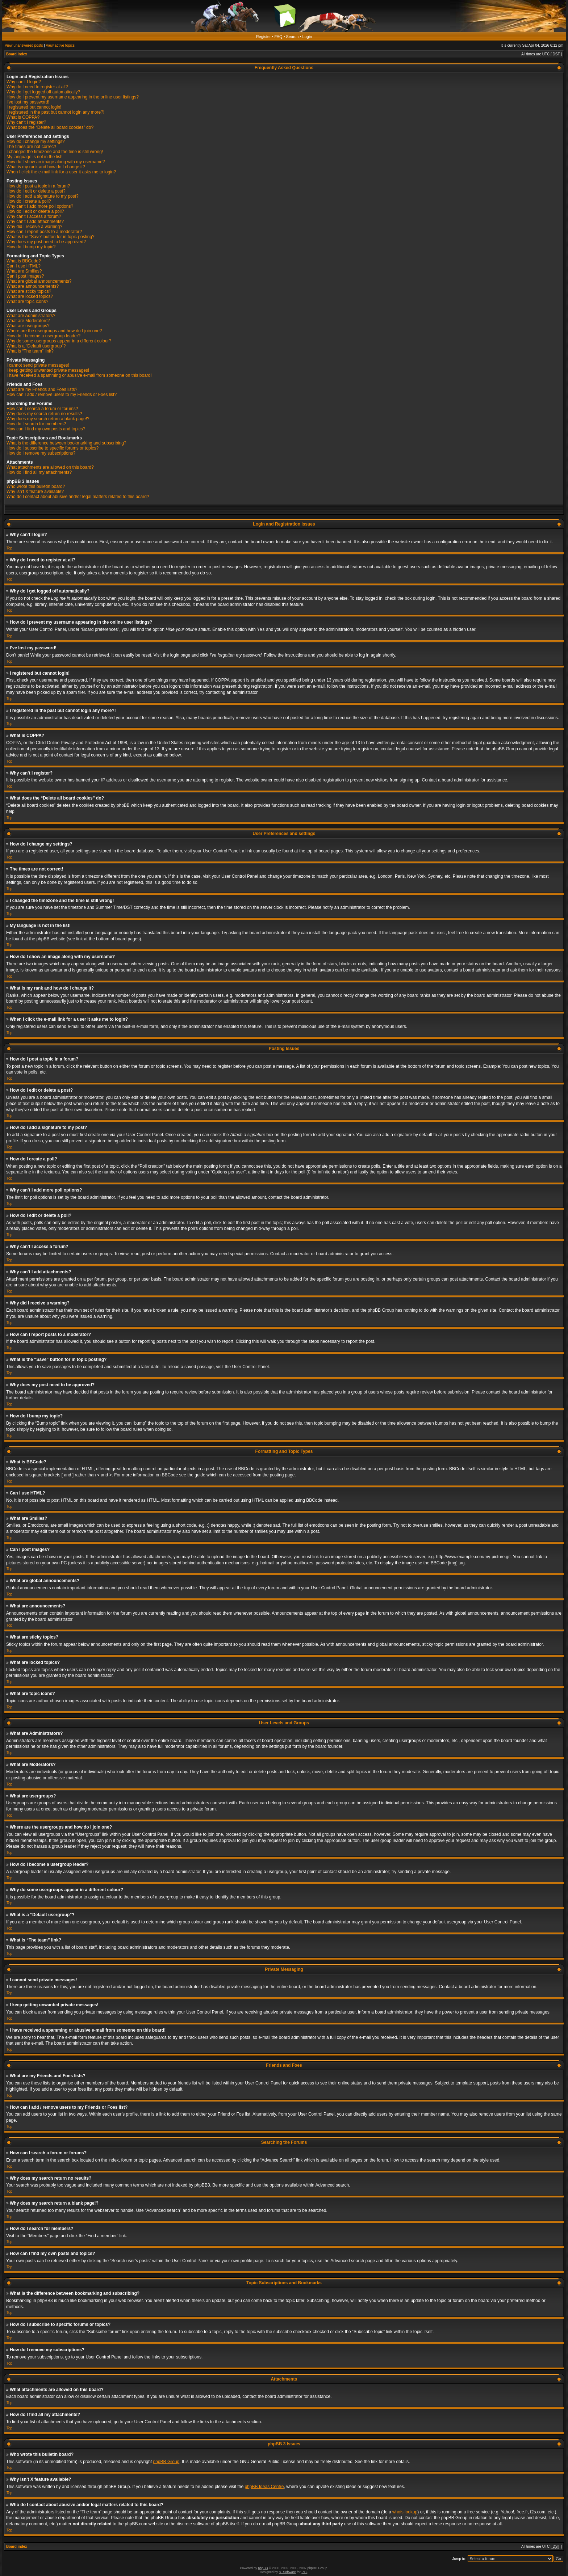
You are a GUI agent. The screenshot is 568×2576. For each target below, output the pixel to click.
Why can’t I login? (24, 81)
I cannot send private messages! (38, 365)
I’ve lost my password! (28, 102)
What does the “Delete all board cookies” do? (50, 127)
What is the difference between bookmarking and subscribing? (66, 443)
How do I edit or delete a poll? (35, 211)
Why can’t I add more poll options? (40, 206)
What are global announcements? (39, 281)
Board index (16, 54)
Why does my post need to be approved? (46, 241)
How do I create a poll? (29, 201)
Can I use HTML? (24, 266)
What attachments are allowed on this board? (50, 467)
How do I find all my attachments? (39, 472)
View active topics (60, 45)
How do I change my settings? (36, 141)
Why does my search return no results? (44, 413)
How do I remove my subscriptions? (41, 453)
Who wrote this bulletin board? (36, 486)
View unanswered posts (24, 45)
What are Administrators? (31, 315)
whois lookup (404, 2511)
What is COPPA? (23, 117)
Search (292, 36)
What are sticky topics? (29, 291)
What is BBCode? (24, 260)
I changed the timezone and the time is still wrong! (55, 151)
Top (9, 548)
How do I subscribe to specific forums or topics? (53, 448)
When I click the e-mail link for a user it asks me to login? (61, 171)
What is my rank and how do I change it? (46, 166)
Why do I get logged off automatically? (43, 91)
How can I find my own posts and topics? (46, 428)
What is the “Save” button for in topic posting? (51, 236)
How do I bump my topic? (31, 246)
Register (263, 36)
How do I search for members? (36, 423)
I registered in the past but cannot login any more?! (55, 112)
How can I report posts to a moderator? (44, 231)
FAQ (279, 36)
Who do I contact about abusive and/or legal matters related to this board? (78, 496)
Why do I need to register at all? (37, 86)
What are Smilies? (24, 271)
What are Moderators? (28, 320)
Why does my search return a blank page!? (48, 418)
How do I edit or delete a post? (36, 191)
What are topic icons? (27, 301)
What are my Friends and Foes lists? (42, 389)
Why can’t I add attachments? (35, 221)
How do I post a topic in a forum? (38, 186)
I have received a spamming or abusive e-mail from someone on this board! (79, 375)
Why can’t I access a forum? (34, 216)
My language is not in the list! (35, 156)
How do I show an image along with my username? (56, 161)
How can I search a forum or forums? (42, 408)
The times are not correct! (31, 146)
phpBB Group (166, 2461)
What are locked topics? (30, 296)
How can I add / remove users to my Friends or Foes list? (62, 394)
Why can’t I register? (26, 122)
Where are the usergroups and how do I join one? (54, 330)
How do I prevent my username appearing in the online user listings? (73, 97)
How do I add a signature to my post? (43, 196)
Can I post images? (25, 276)
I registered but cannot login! (34, 107)
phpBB (263, 2567)
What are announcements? (33, 286)
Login (307, 36)
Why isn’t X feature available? (35, 491)
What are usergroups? (28, 325)
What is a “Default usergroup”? (36, 346)
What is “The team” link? (30, 351)
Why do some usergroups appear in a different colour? (59, 340)
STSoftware (287, 2571)
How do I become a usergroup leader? (43, 335)
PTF (304, 2571)
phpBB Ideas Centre (264, 2486)
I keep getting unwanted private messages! (48, 370)
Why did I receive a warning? (34, 226)
